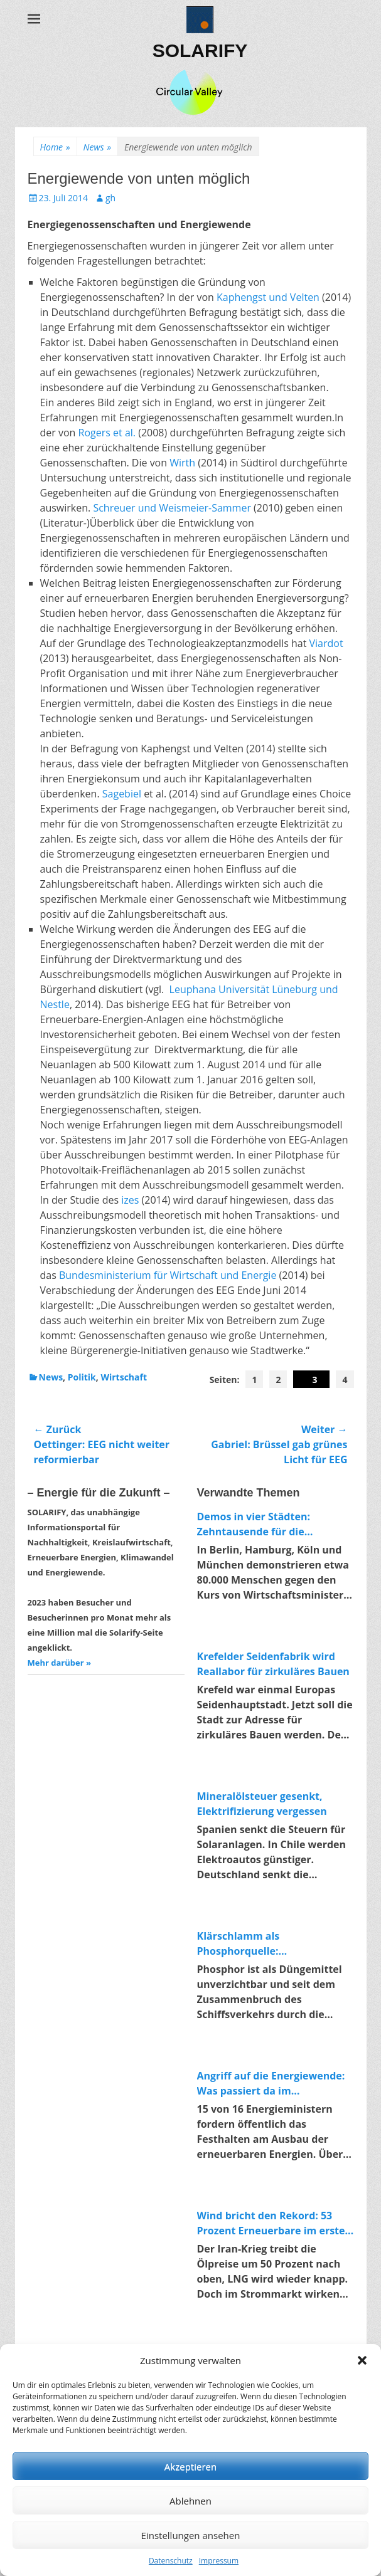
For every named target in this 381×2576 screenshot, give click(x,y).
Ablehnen (190, 2501)
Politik (82, 1377)
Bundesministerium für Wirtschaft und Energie (167, 1275)
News (97, 147)
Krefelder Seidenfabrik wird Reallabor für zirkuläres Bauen (273, 1663)
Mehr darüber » (59, 1662)
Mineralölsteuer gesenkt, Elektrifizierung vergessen (262, 1803)
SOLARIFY (200, 50)
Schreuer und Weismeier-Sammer (172, 508)
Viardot (326, 643)
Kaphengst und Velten (268, 297)
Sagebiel (121, 794)
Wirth (182, 463)
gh (110, 198)
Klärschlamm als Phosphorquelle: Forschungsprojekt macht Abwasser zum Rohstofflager (268, 1943)
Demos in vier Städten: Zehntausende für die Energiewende (253, 1524)
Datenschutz (171, 2560)
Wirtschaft (123, 1377)
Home (55, 147)
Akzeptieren (190, 2466)
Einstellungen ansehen (190, 2535)
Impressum (219, 2560)
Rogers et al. (107, 432)
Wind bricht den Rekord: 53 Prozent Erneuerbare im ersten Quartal (274, 2223)
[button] (362, 2360)
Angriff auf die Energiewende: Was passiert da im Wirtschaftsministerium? (271, 2083)
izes (130, 1200)
